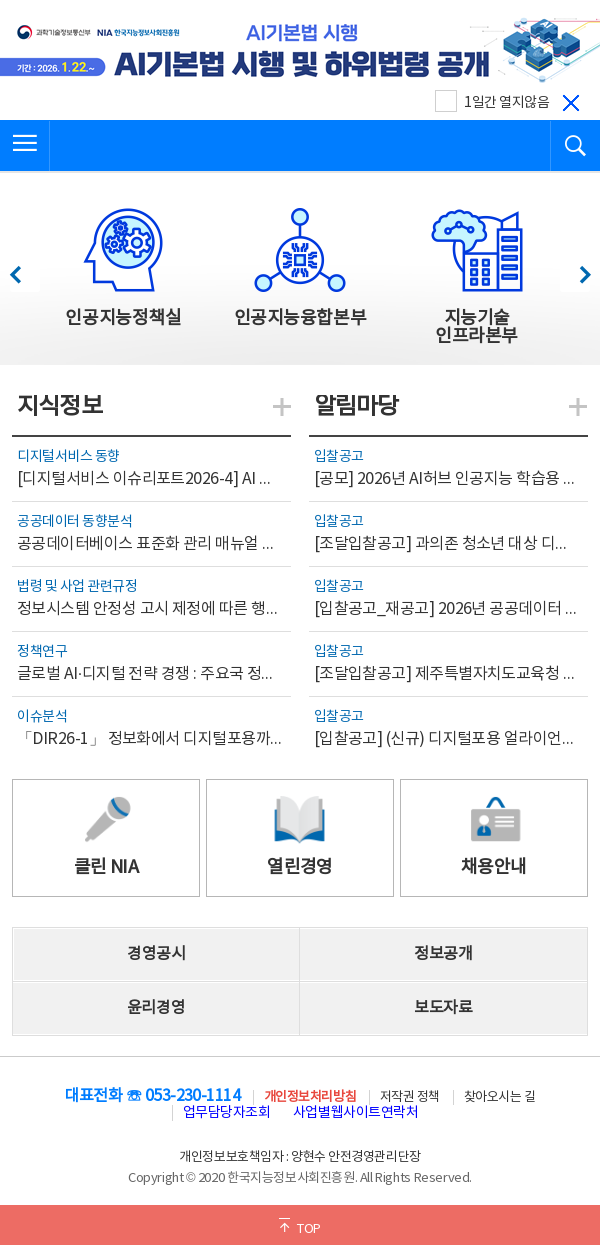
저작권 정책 (410, 1097)
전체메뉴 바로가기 (0, 0)
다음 (574, 269)
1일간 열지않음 (506, 103)
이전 (24, 269)
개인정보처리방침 (310, 1097)
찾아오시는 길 (500, 1097)
